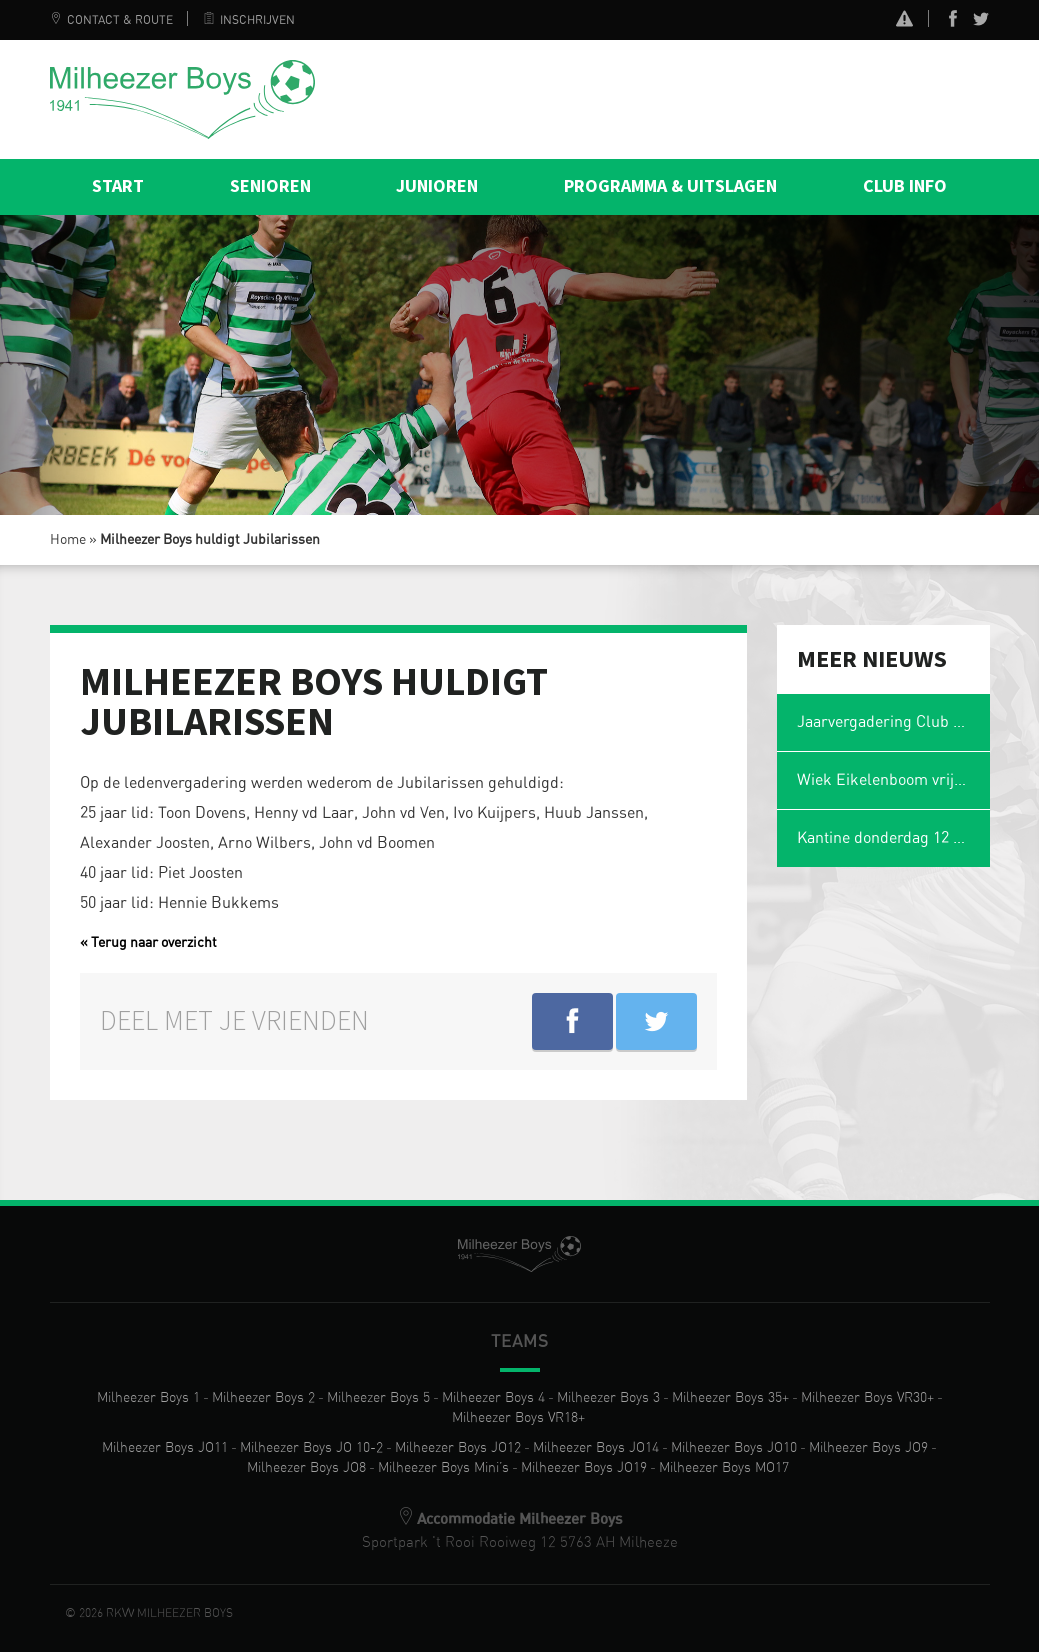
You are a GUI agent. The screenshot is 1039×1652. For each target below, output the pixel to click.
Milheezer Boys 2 (263, 1398)
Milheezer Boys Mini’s (443, 1468)
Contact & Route (111, 20)
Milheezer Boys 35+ (730, 1398)
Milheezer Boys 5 (378, 1398)
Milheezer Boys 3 (608, 1398)
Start (118, 186)
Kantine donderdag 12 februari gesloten (893, 838)
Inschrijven (249, 20)
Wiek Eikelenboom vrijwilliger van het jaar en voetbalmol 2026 (893, 780)
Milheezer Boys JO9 (868, 1448)
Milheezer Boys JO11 (165, 1448)
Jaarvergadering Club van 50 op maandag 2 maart (893, 722)
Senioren (270, 186)
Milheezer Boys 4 (493, 1398)
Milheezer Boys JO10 (734, 1448)
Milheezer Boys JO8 (306, 1468)
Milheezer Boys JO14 (596, 1448)
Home (68, 540)
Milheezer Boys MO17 (724, 1468)
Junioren (437, 186)
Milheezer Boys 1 (148, 1398)
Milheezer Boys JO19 (584, 1468)
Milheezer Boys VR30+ (867, 1398)
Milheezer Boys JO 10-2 (311, 1448)
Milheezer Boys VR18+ (518, 1418)
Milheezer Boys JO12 (458, 1448)
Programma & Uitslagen (670, 186)
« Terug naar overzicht (148, 943)
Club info (905, 186)
